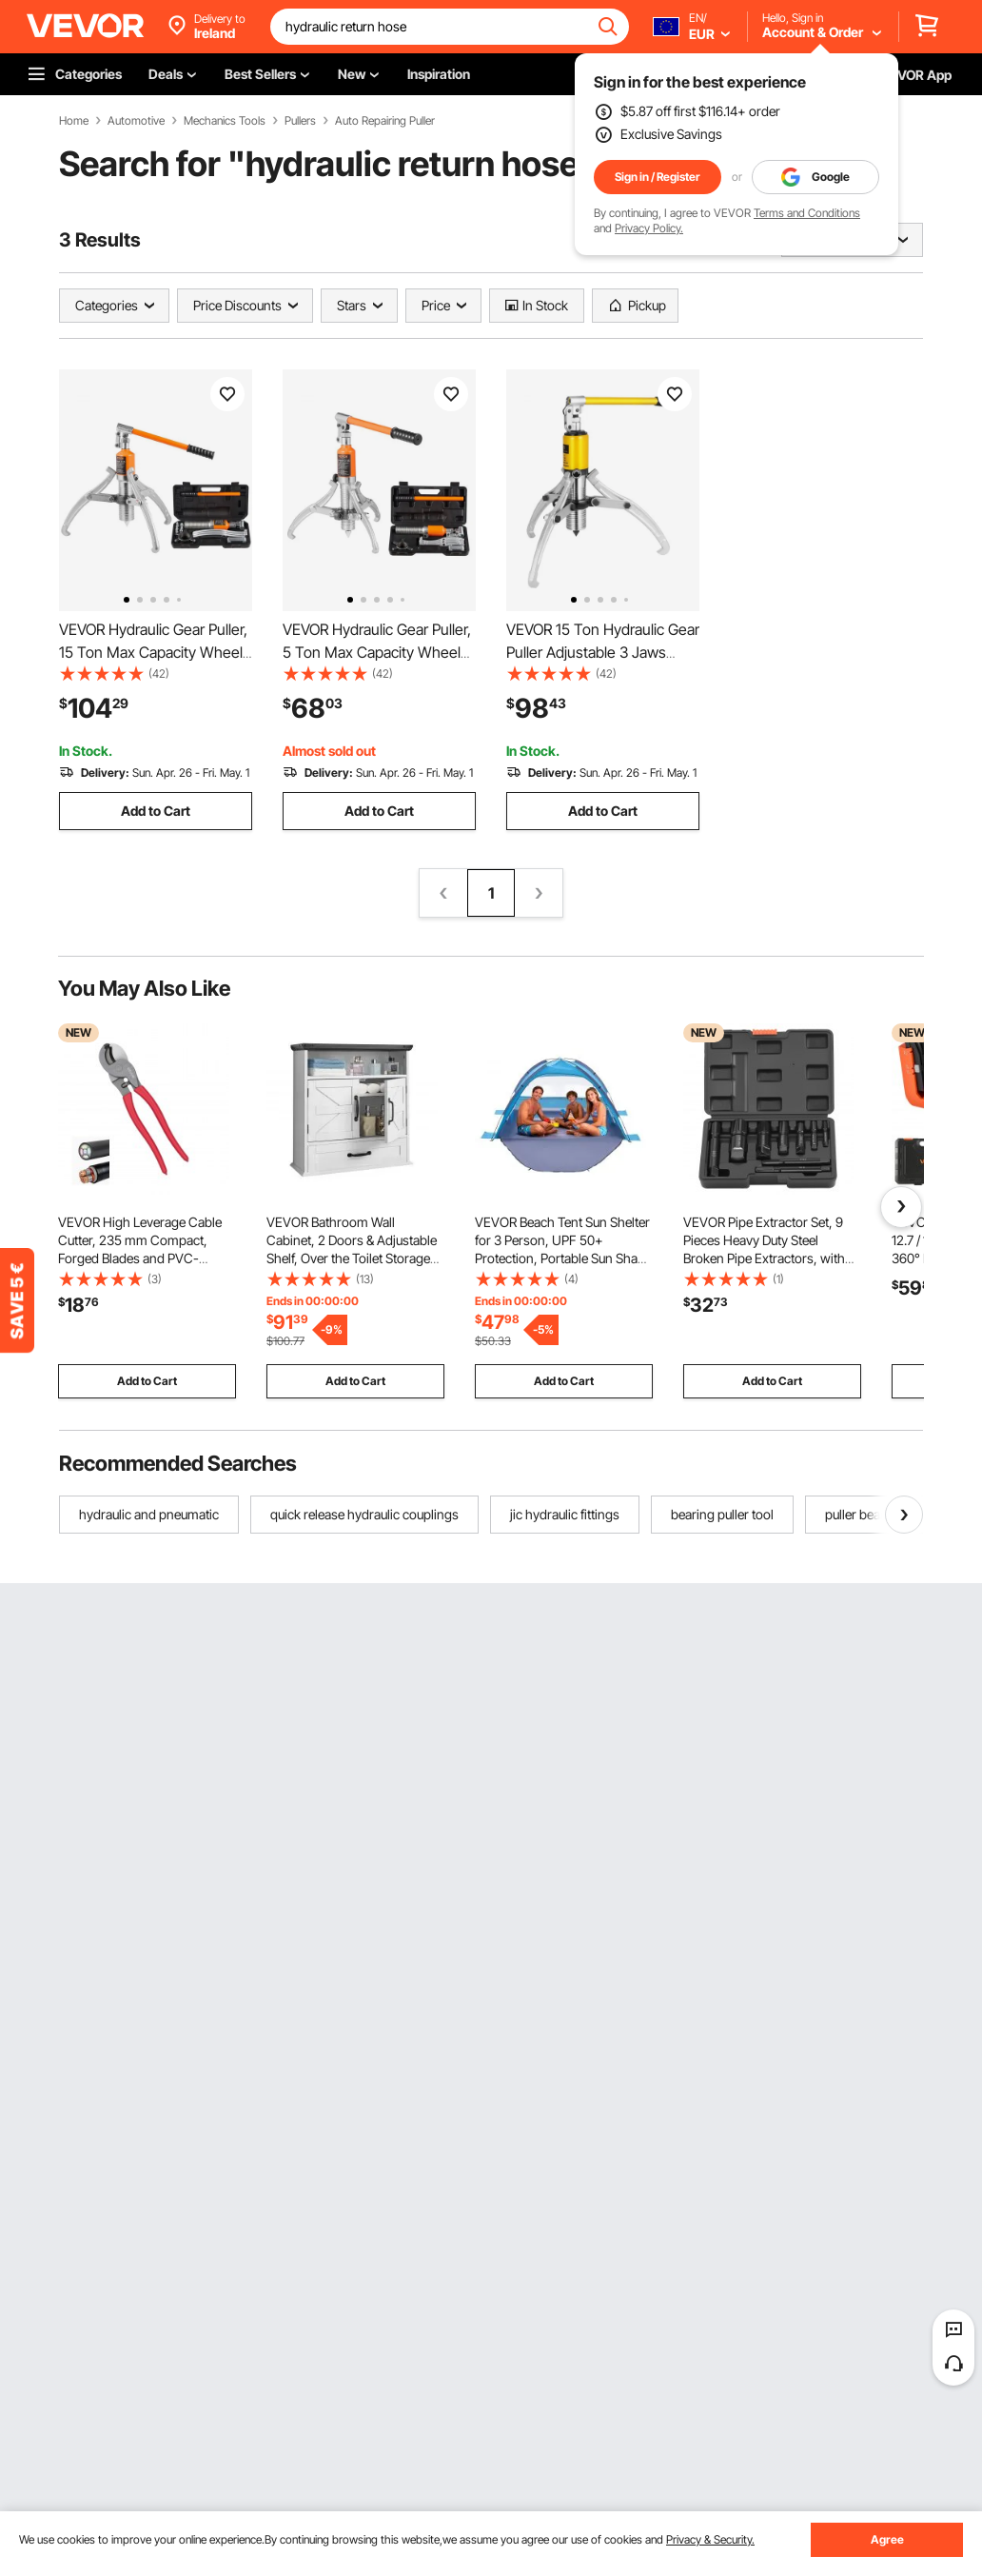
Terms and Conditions (807, 213)
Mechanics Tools (224, 121)
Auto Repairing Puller (385, 121)
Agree (887, 2539)
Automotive (136, 121)
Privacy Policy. (649, 228)
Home (73, 121)
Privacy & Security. (710, 2539)
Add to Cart (155, 811)
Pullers (300, 121)
